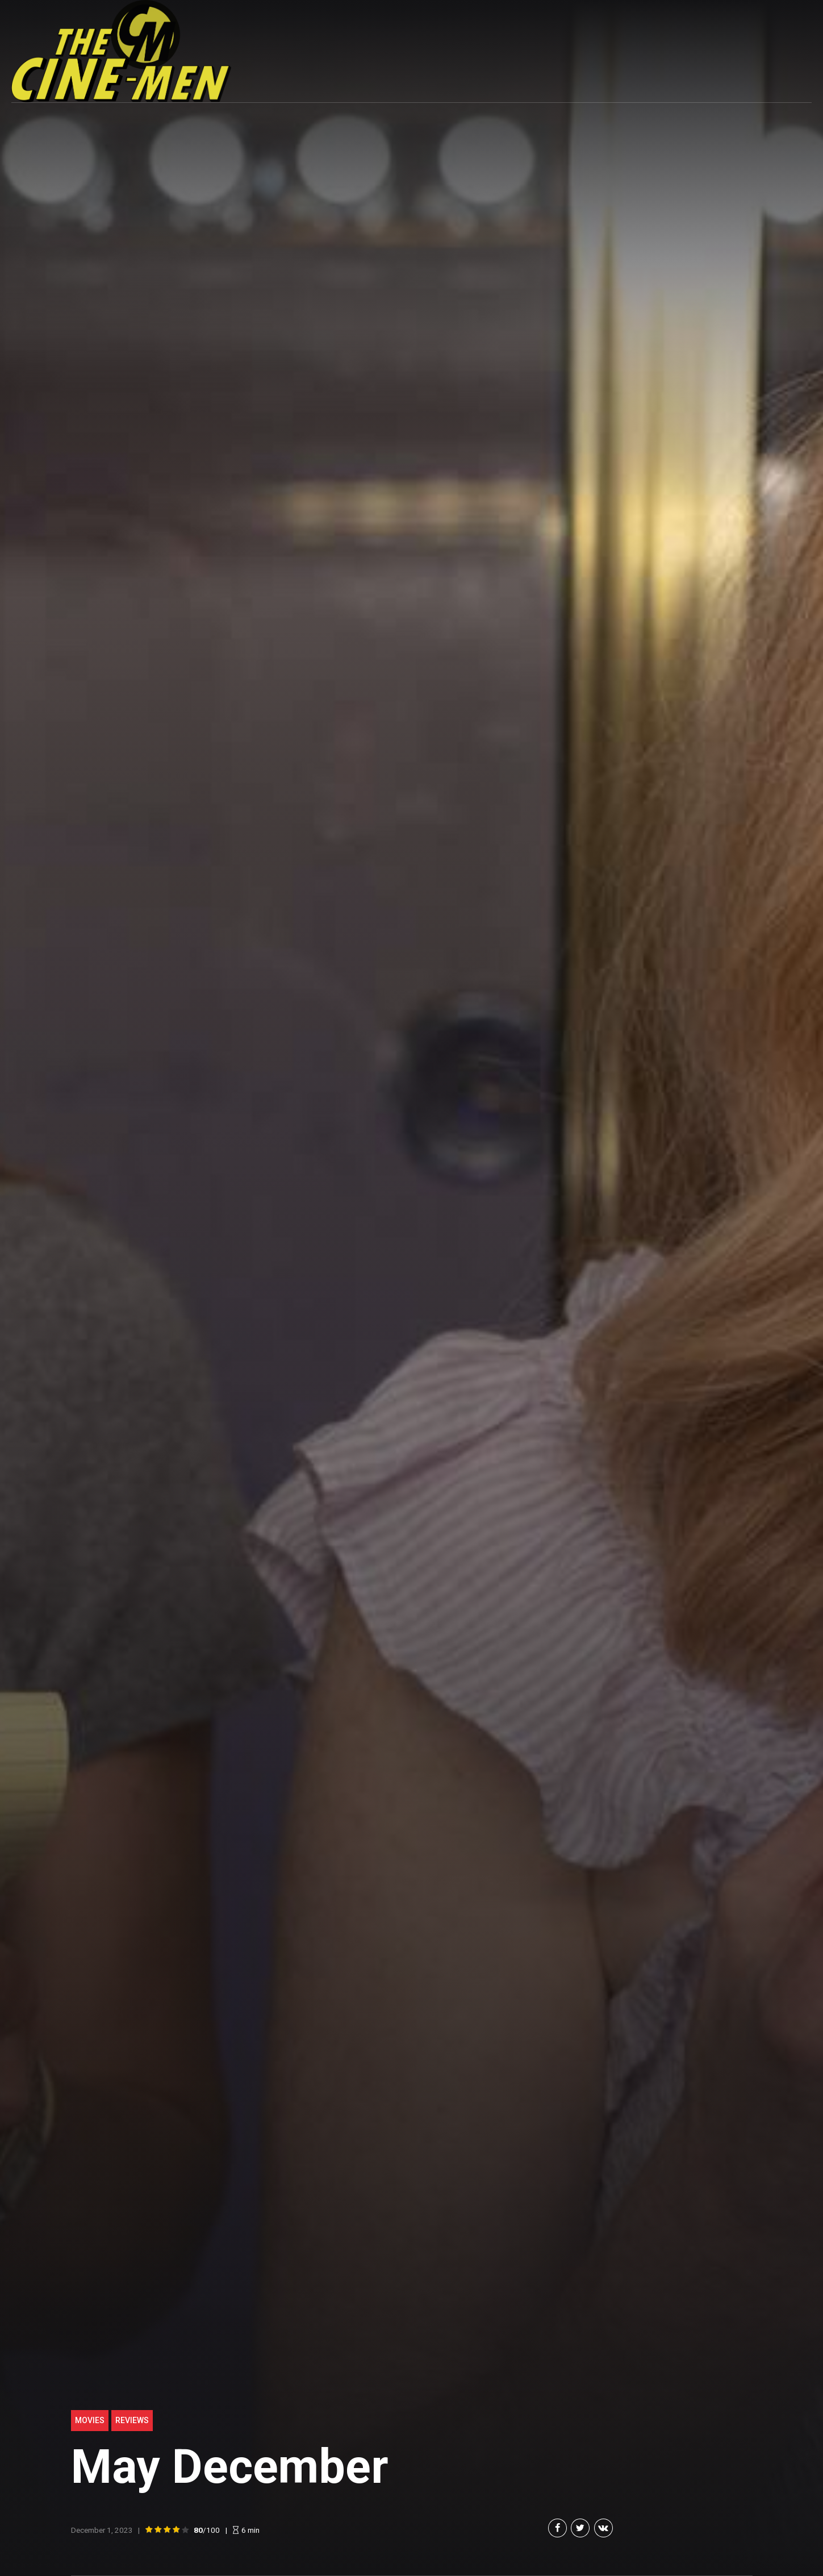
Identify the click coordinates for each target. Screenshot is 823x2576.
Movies (90, 2420)
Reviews (132, 2420)
